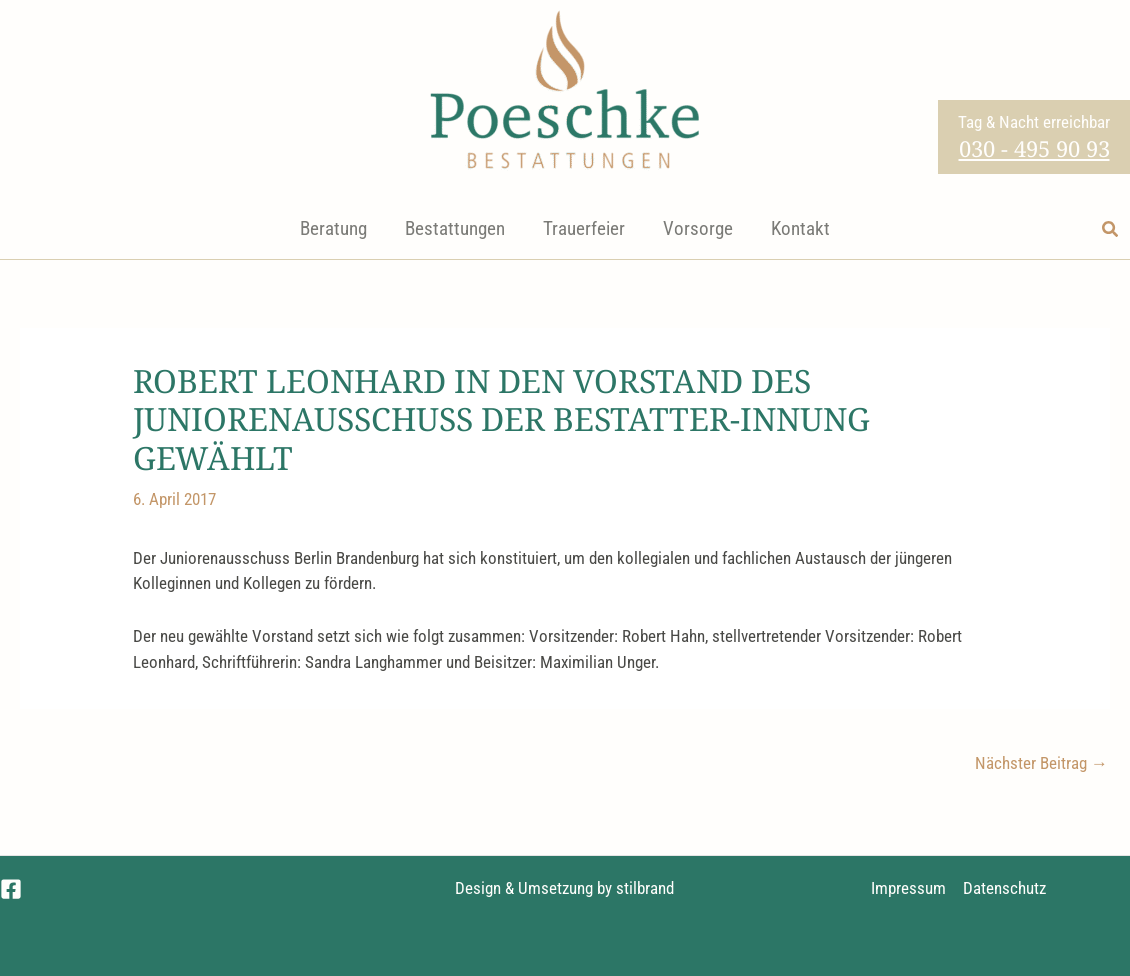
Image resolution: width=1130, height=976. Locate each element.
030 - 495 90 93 (1034, 148)
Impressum (908, 888)
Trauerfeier (584, 228)
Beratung (333, 228)
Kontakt (800, 228)
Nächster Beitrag (1041, 763)
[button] (1111, 229)
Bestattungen (455, 228)
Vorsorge (698, 228)
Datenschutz (1004, 888)
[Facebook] (11, 889)
